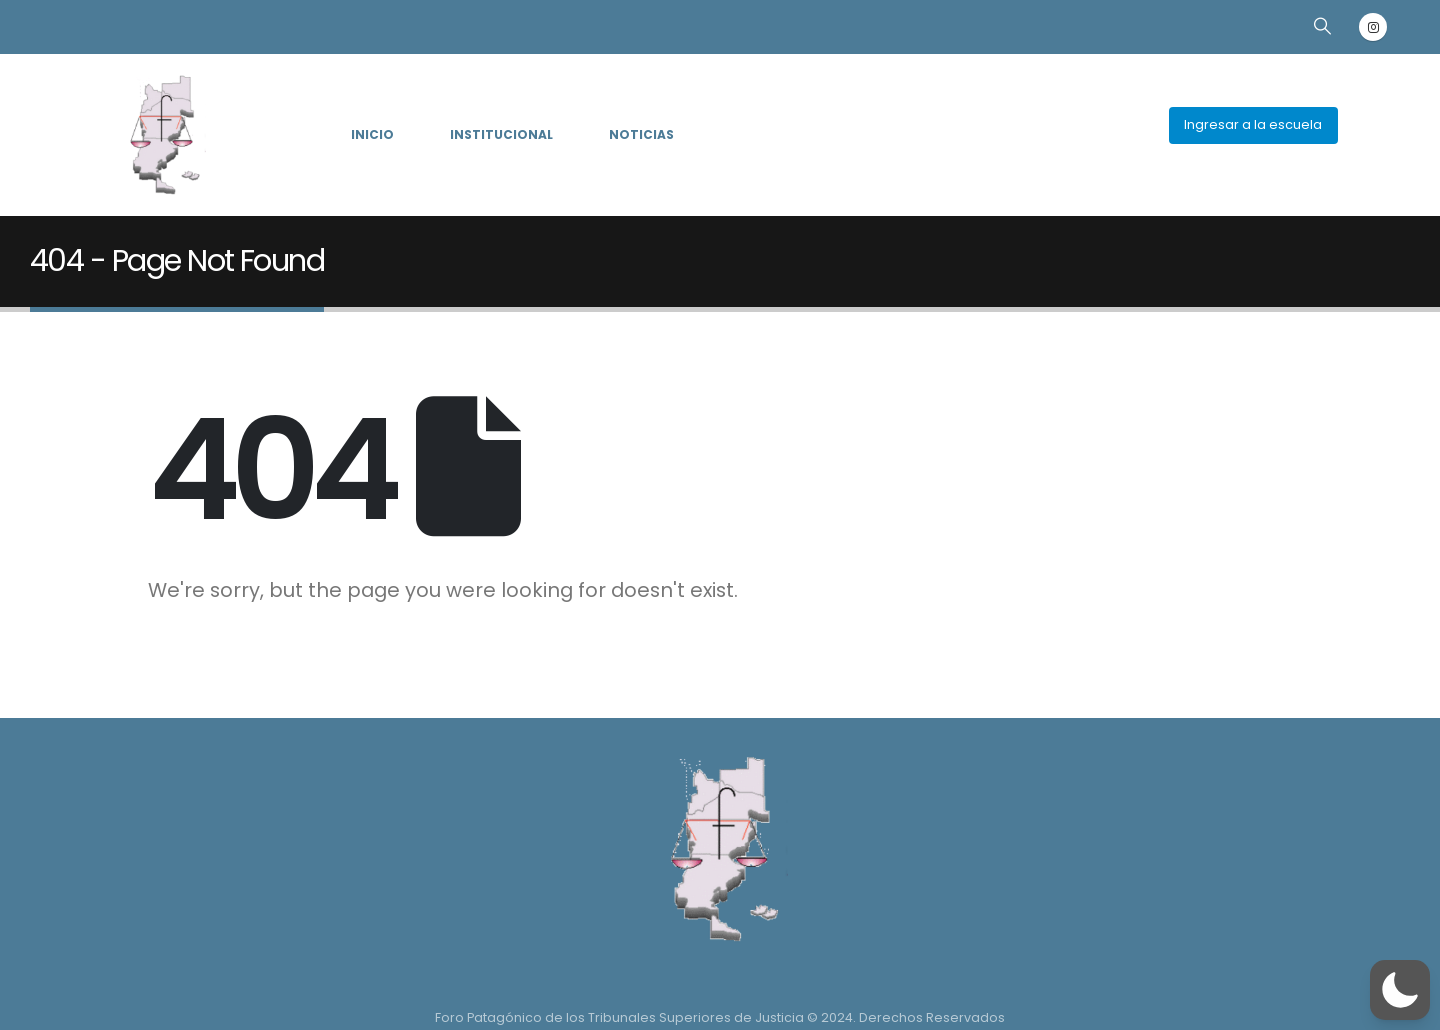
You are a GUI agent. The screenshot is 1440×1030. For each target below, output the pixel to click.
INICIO (372, 134)
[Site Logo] (162, 135)
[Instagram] (1373, 27)
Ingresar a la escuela (1253, 124)
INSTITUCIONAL (501, 134)
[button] (1322, 26)
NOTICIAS (641, 134)
